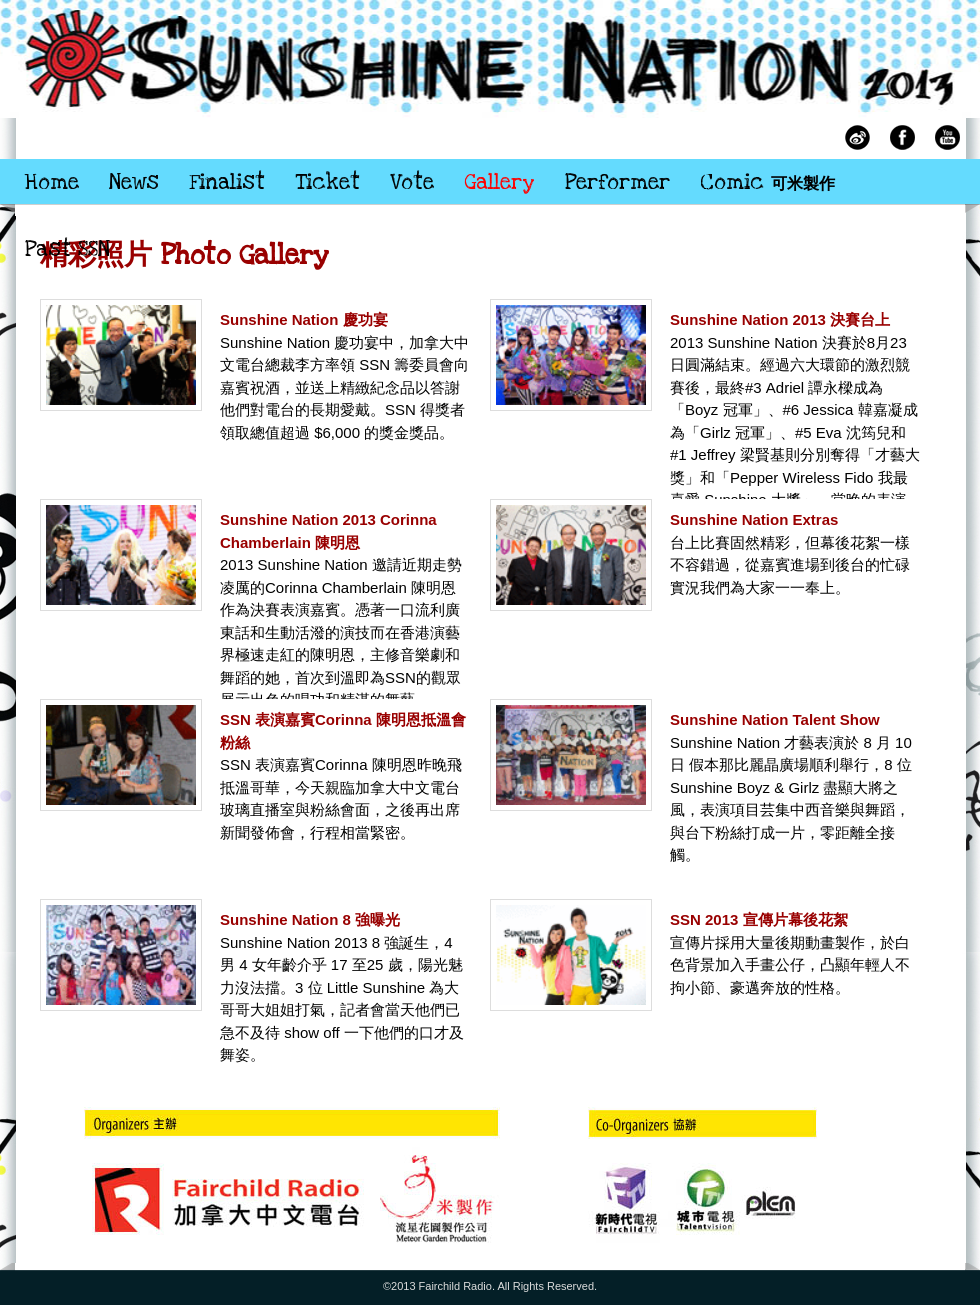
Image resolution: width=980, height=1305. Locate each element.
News (134, 182)
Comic (767, 182)
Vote (412, 182)
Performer (617, 182)
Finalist (227, 182)
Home (52, 182)
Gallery (499, 182)
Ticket (327, 182)
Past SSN (67, 249)
